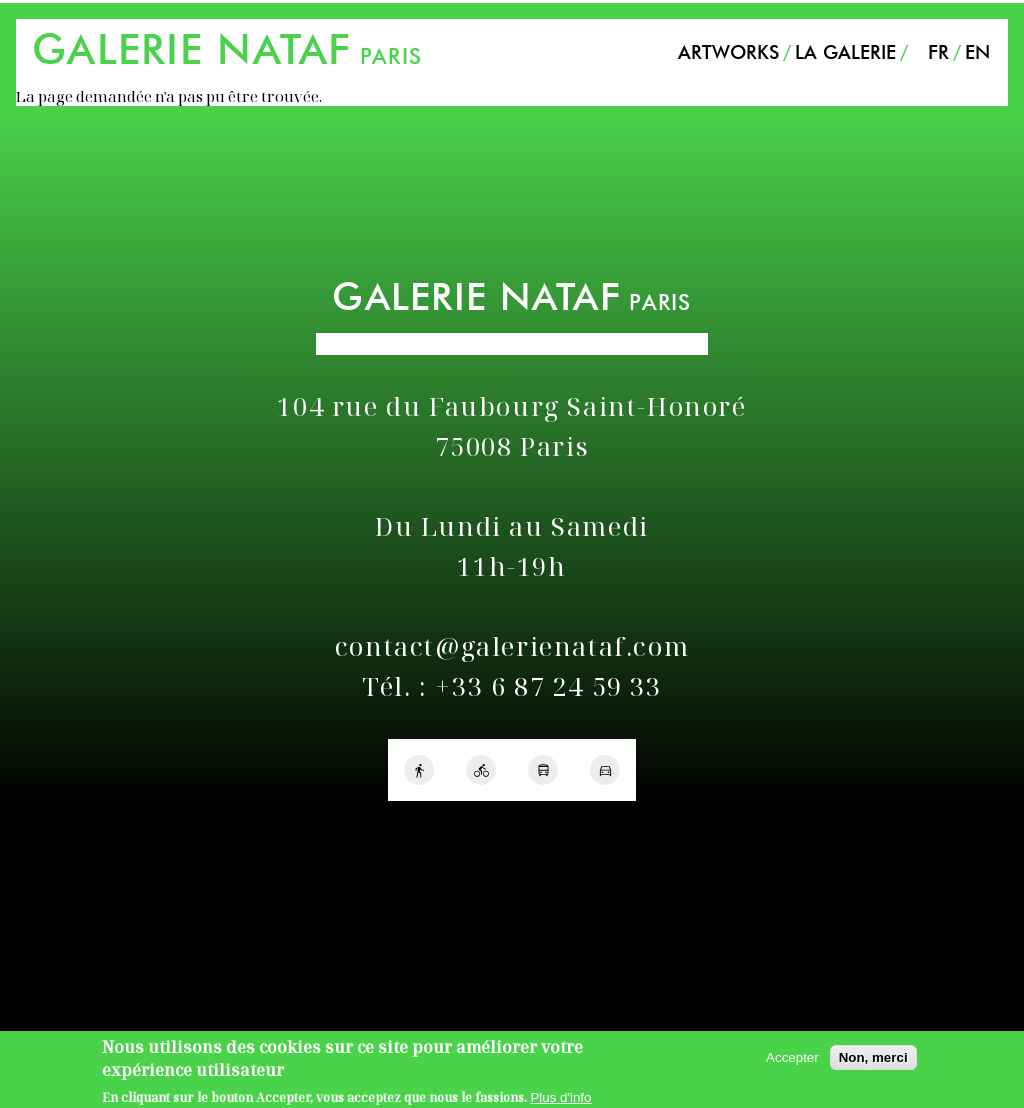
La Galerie (845, 52)
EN (977, 52)
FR (938, 52)
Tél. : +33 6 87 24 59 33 (511, 686)
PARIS (227, 55)
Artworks (728, 52)
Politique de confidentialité (98, 827)
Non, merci (873, 1062)
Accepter (792, 1062)
